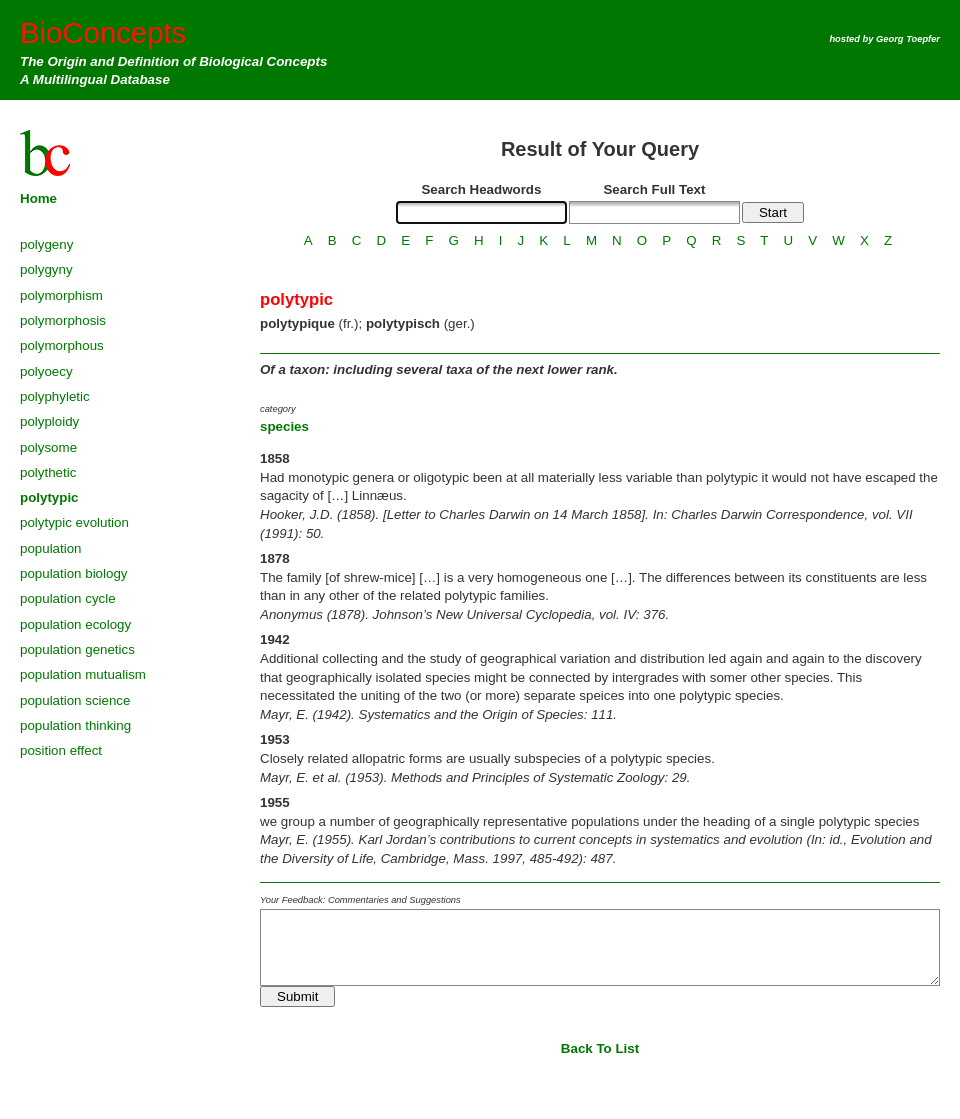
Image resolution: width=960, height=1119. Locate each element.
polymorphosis (63, 320)
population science (75, 700)
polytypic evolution (74, 522)
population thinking (75, 725)
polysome (48, 447)
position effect (61, 750)
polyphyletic (55, 396)
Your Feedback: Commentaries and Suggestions (360, 900)
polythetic (48, 472)
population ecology (75, 624)
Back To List (600, 1048)
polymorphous (62, 345)
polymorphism (61, 295)
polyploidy (49, 421)
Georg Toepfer (908, 39)
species (284, 426)
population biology (73, 573)
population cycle (68, 598)
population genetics (77, 649)
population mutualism (83, 674)
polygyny (46, 269)
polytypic (49, 497)
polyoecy (46, 371)
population (51, 548)
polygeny (46, 244)
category (278, 409)
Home (38, 198)
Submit (297, 996)
